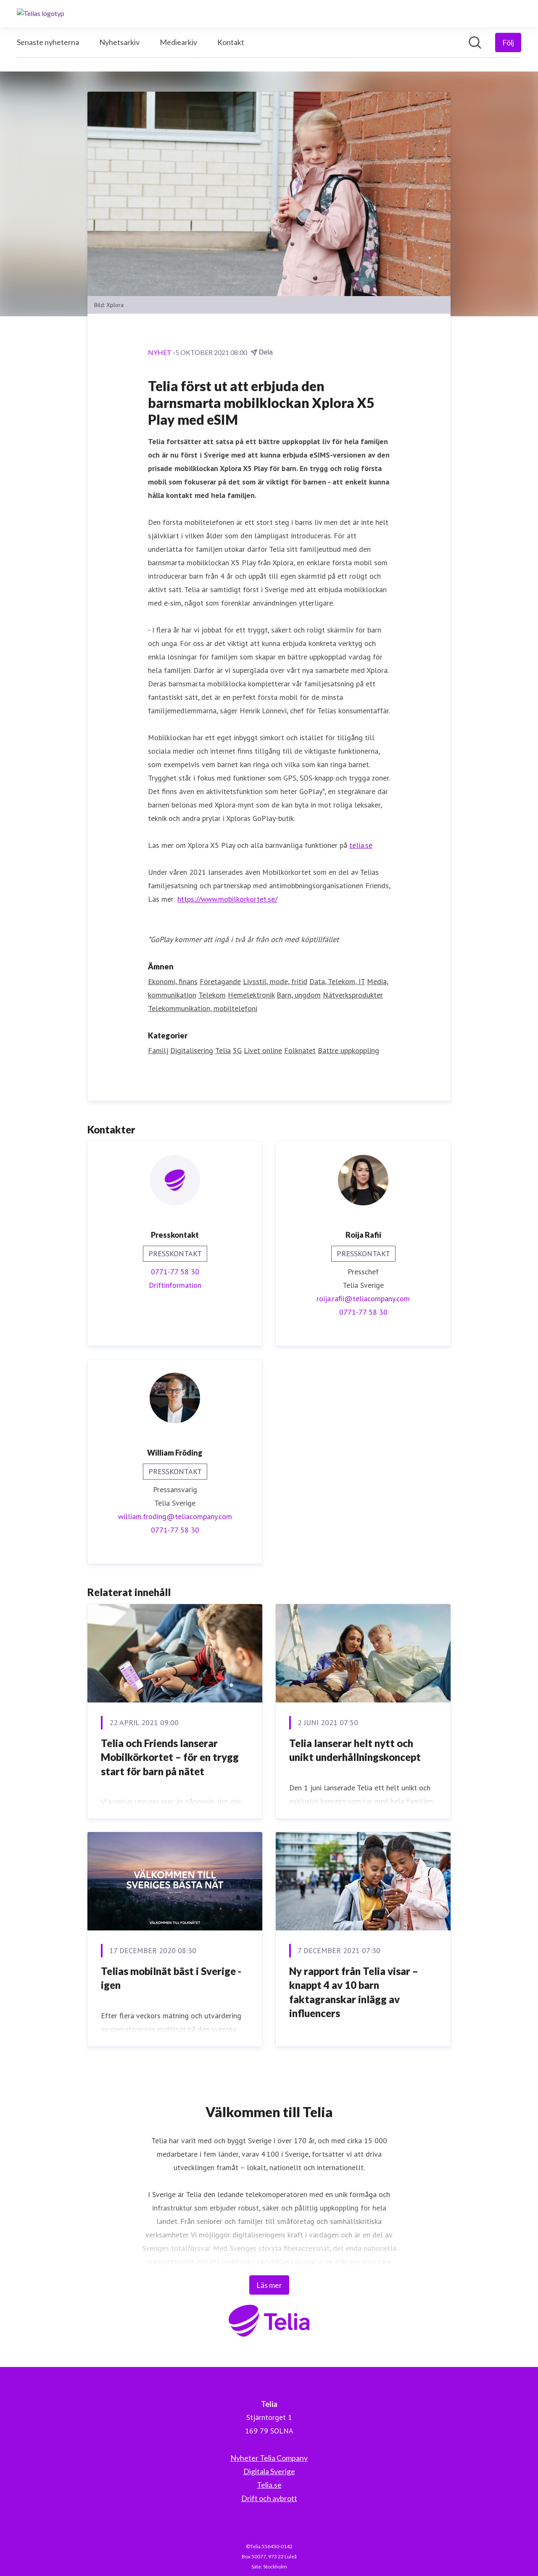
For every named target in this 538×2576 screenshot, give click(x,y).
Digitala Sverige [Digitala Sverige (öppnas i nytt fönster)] (269, 2471)
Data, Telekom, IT (337, 981)
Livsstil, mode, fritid (275, 981)
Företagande (220, 981)
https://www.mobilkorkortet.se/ (227, 899)
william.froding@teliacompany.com (175, 1516)
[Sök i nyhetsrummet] (475, 42)
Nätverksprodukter (353, 995)
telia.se (360, 845)
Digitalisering (191, 1050)
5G (237, 1050)
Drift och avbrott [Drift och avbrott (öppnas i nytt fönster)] (269, 2498)
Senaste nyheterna (48, 42)
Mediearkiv (178, 42)
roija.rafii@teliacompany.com (363, 1298)
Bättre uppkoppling (348, 1050)
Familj (158, 1050)
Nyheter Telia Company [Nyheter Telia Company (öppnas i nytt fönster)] (269, 2457)
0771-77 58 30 (175, 1271)
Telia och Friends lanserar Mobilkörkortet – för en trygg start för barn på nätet (170, 1757)
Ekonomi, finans (173, 981)
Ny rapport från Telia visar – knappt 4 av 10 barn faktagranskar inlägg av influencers (353, 1992)
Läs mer (269, 2285)
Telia (223, 1050)
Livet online (263, 1050)
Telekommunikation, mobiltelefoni (202, 1008)
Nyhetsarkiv (119, 42)
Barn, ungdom (299, 995)
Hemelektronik (251, 995)
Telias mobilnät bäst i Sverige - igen (171, 1978)
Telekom (212, 995)
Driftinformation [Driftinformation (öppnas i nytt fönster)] (175, 1285)
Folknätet (300, 1050)
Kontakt (230, 42)
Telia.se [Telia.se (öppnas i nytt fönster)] (269, 2484)
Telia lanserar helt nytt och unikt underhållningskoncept (355, 1750)
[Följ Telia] (508, 42)
